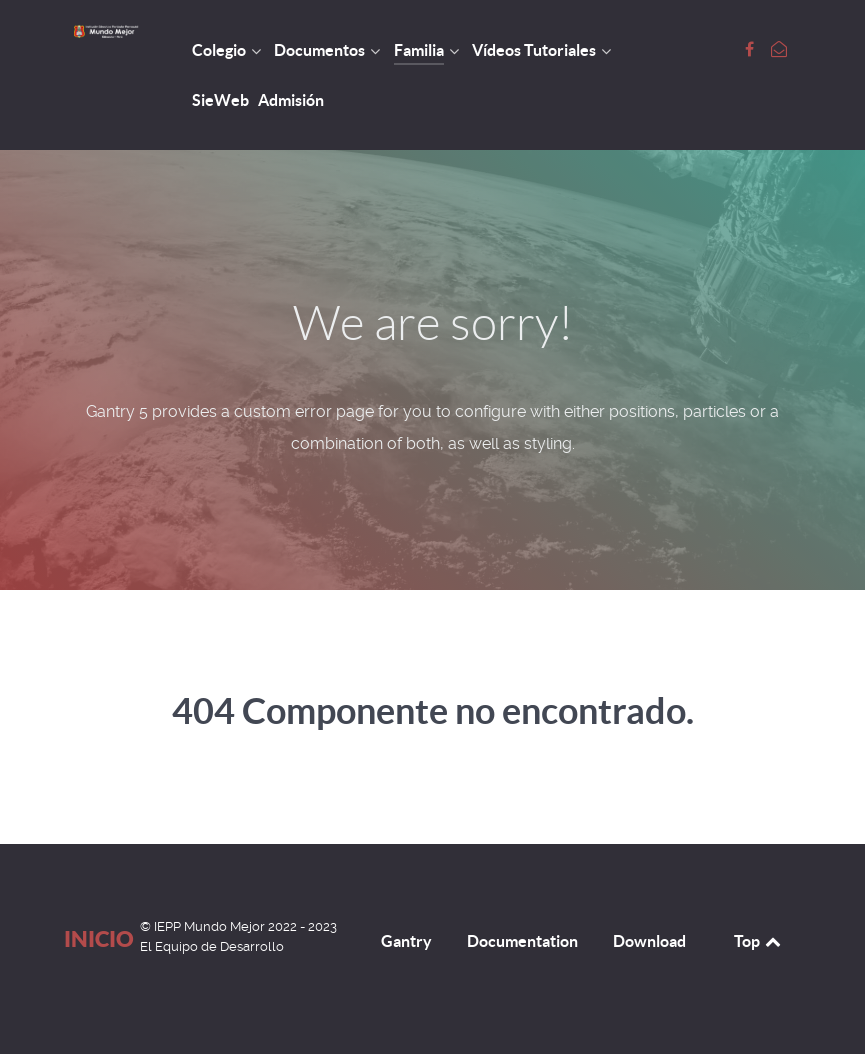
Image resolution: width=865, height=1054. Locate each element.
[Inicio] (106, 31)
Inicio (99, 938)
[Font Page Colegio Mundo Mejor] (751, 49)
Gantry (406, 941)
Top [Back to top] (759, 941)
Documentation (522, 941)
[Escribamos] (779, 49)
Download (649, 941)
